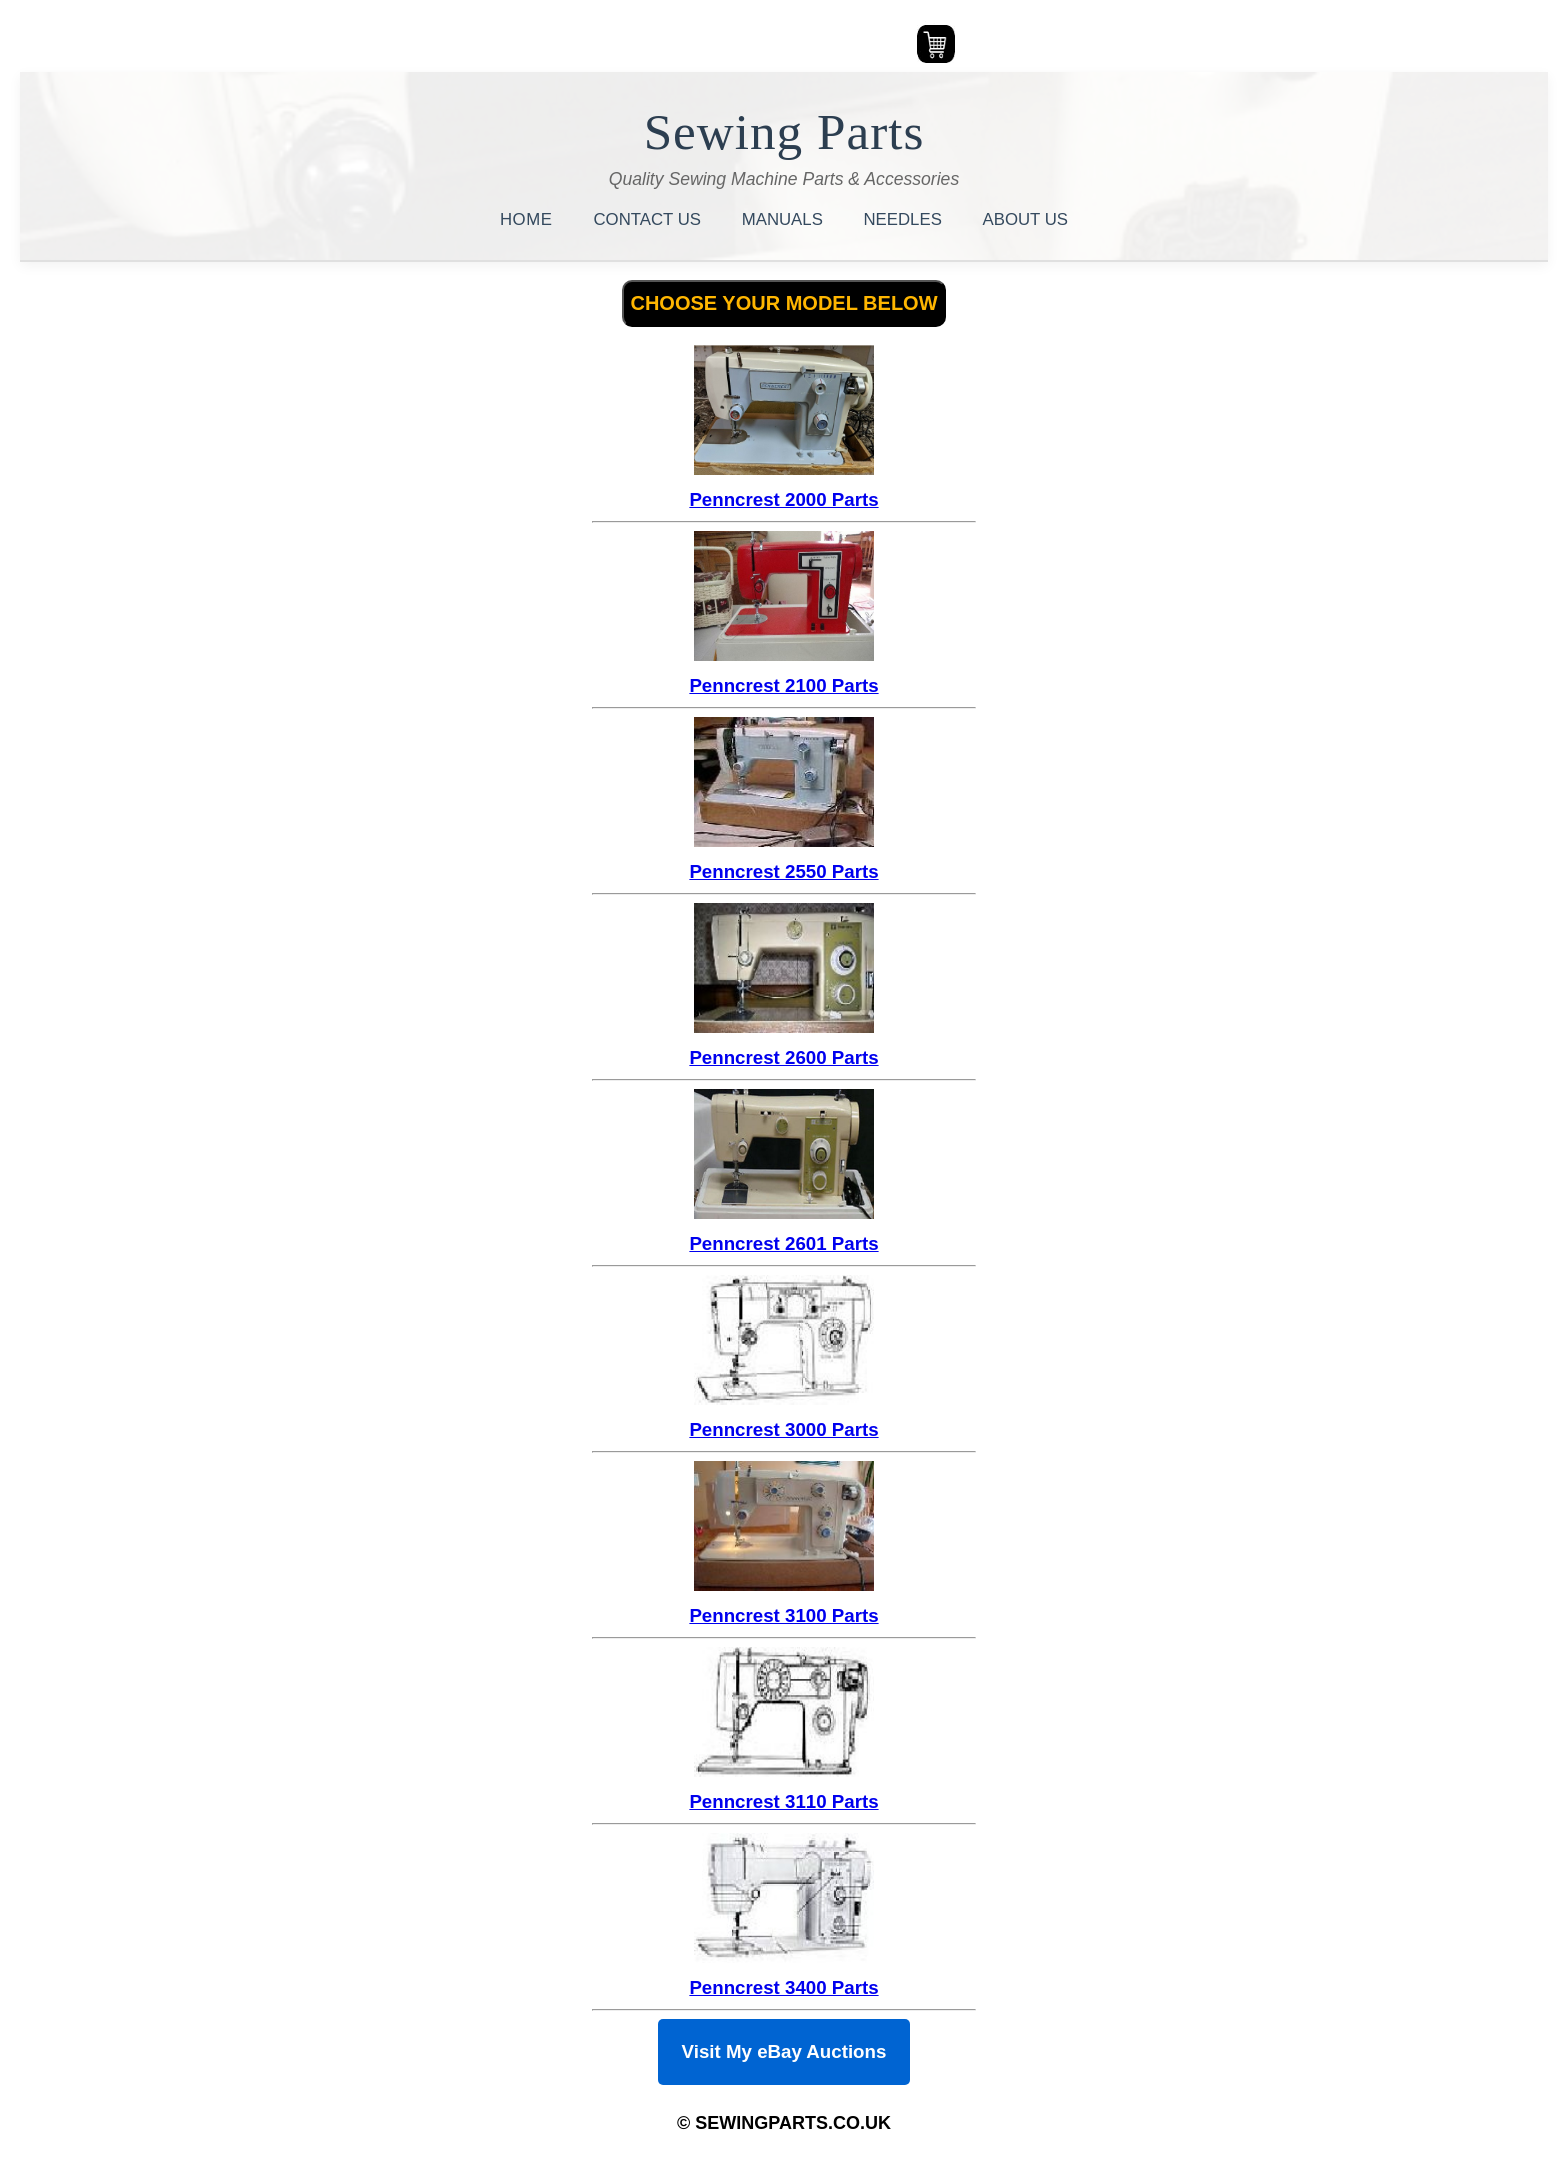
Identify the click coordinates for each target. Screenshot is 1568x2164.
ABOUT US (1025, 219)
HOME (529, 219)
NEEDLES (905, 219)
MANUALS (785, 219)
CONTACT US (650, 219)
